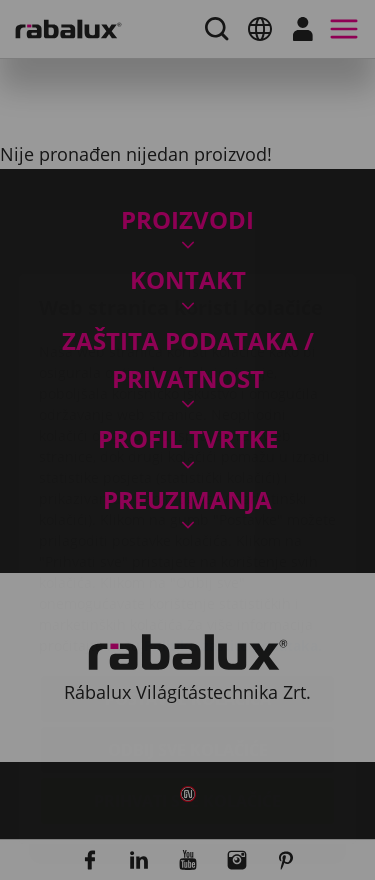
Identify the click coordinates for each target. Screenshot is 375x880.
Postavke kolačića (188, 580)
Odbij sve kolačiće (188, 631)
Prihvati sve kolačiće (187, 682)
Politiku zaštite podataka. (233, 526)
